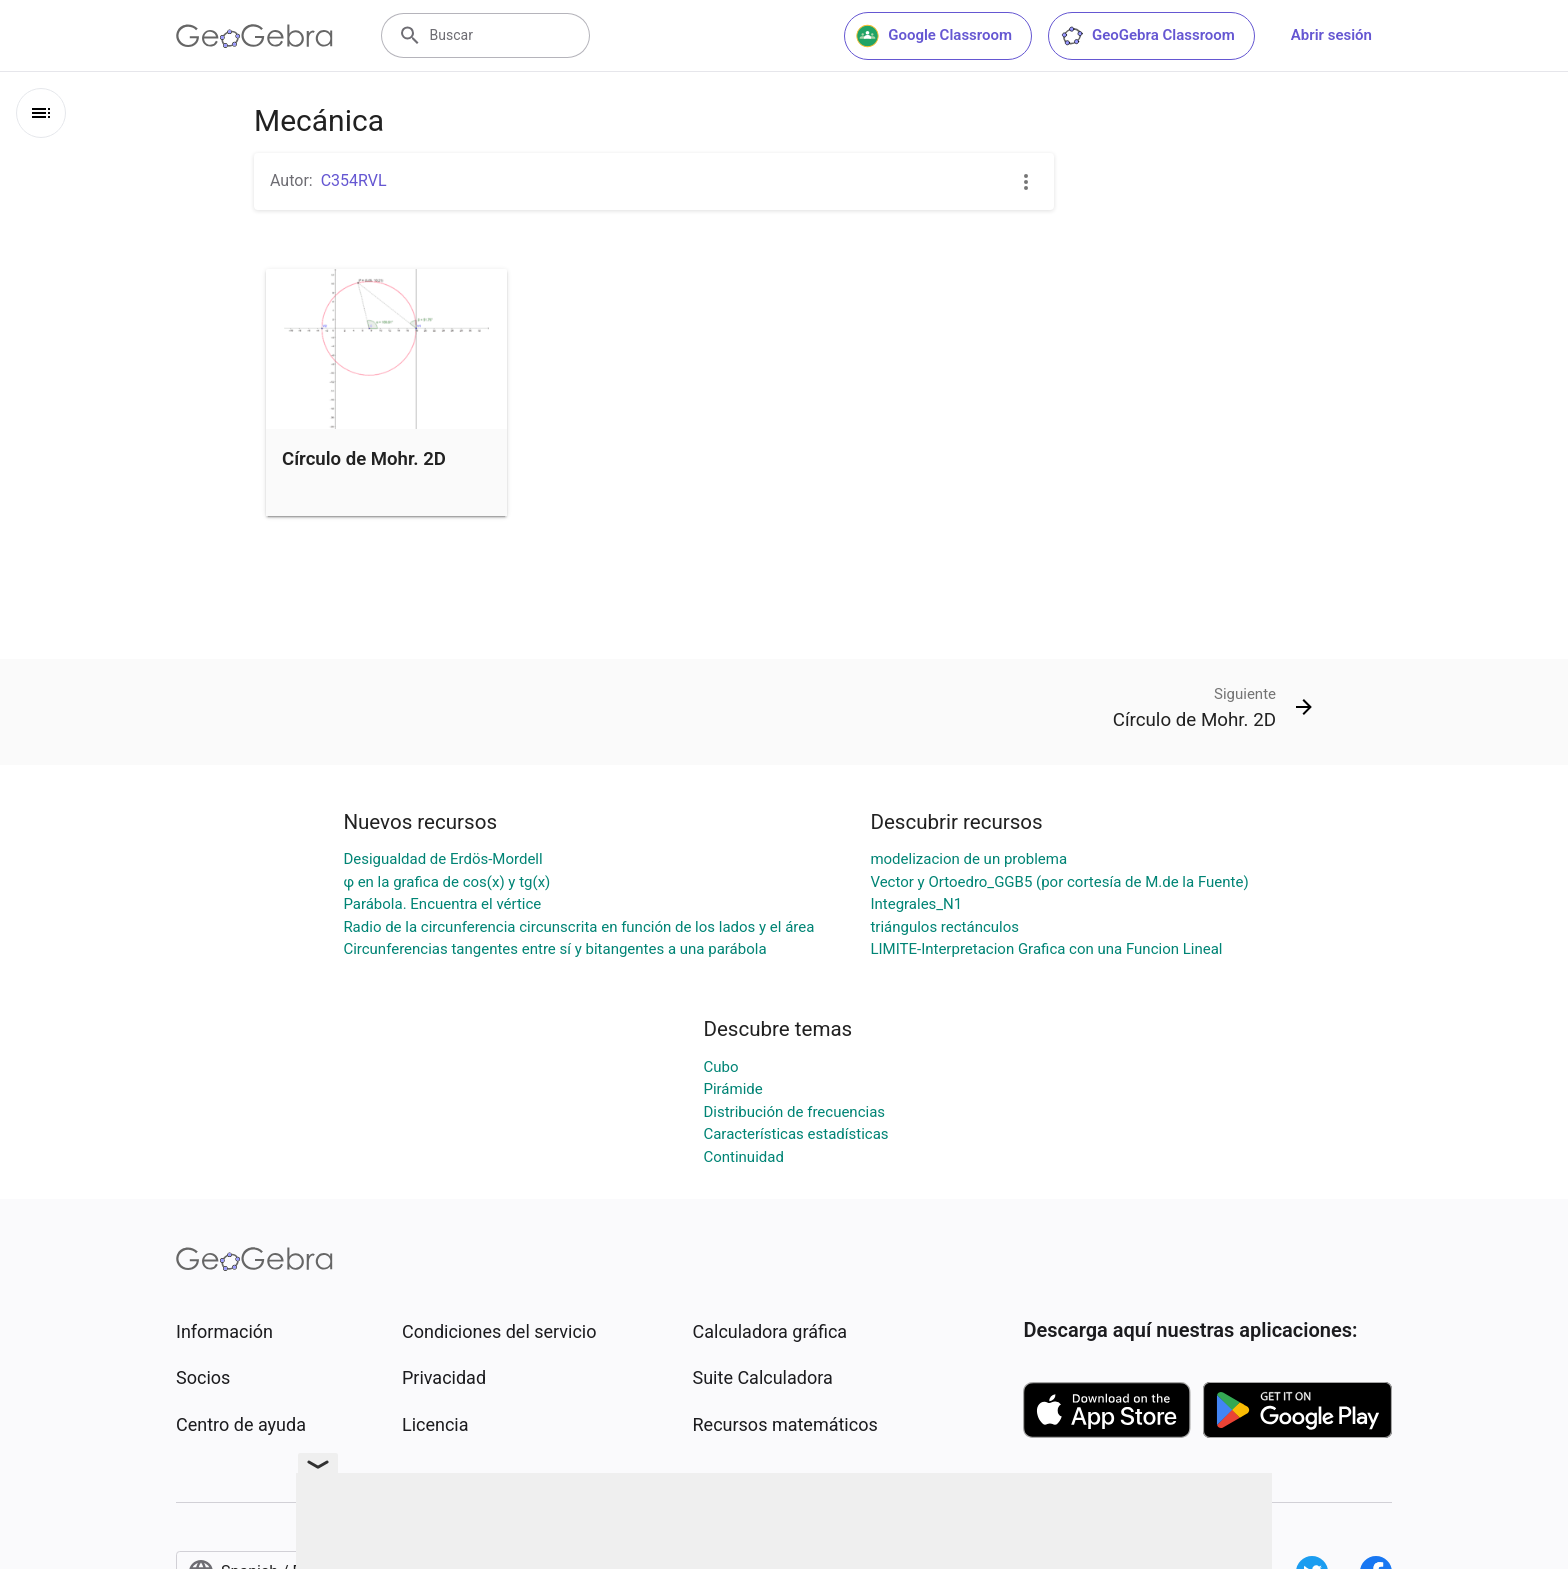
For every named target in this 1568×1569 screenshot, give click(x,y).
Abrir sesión (1331, 35)
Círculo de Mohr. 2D (364, 459)
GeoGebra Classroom (1147, 36)
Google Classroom (934, 36)
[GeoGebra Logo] (254, 36)
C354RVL (354, 180)
